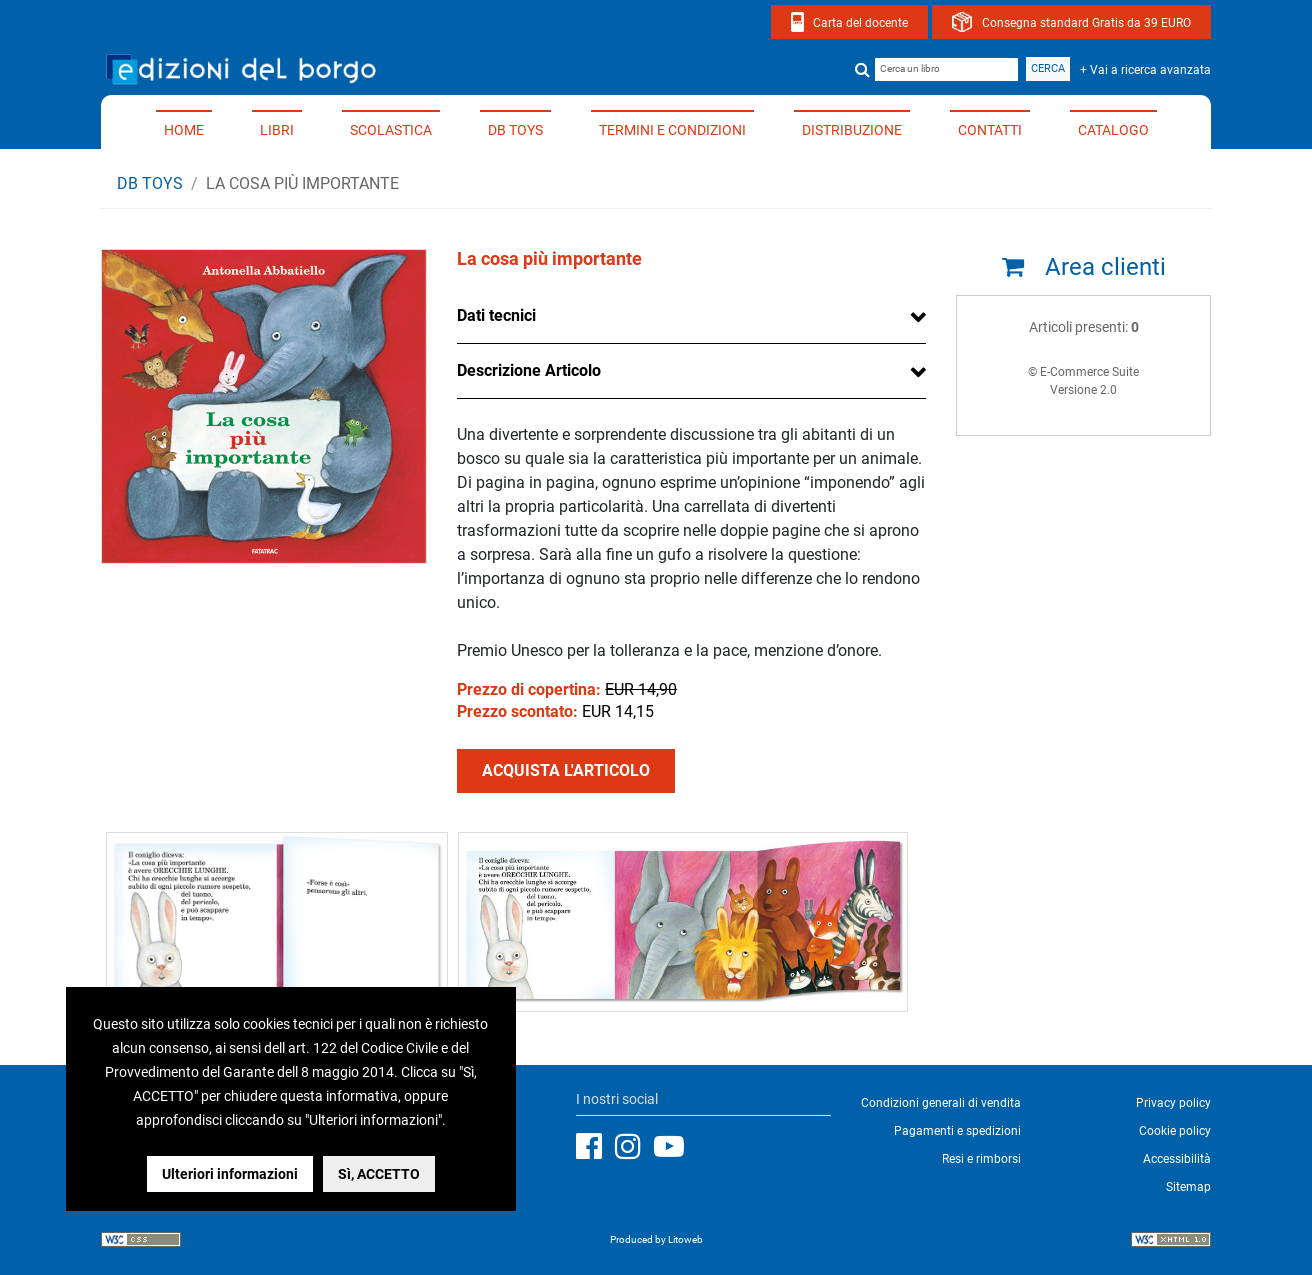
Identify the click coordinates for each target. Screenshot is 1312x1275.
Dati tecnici (496, 315)
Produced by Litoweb (656, 1239)
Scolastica (391, 130)
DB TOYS (515, 130)
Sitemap (1188, 1187)
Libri (277, 130)
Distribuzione (852, 130)
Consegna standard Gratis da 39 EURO (1086, 23)
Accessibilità (1177, 1159)
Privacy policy (1173, 1103)
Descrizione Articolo (529, 370)
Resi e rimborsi (981, 1159)
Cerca (1048, 68)
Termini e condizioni (672, 130)
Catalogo (1113, 130)
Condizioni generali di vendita (941, 1103)
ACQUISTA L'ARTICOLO (566, 770)
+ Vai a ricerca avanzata (1145, 70)
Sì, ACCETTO (379, 1174)
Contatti (990, 130)
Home (184, 130)
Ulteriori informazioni (230, 1174)
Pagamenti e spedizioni (957, 1131)
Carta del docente (860, 23)
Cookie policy (1175, 1131)
